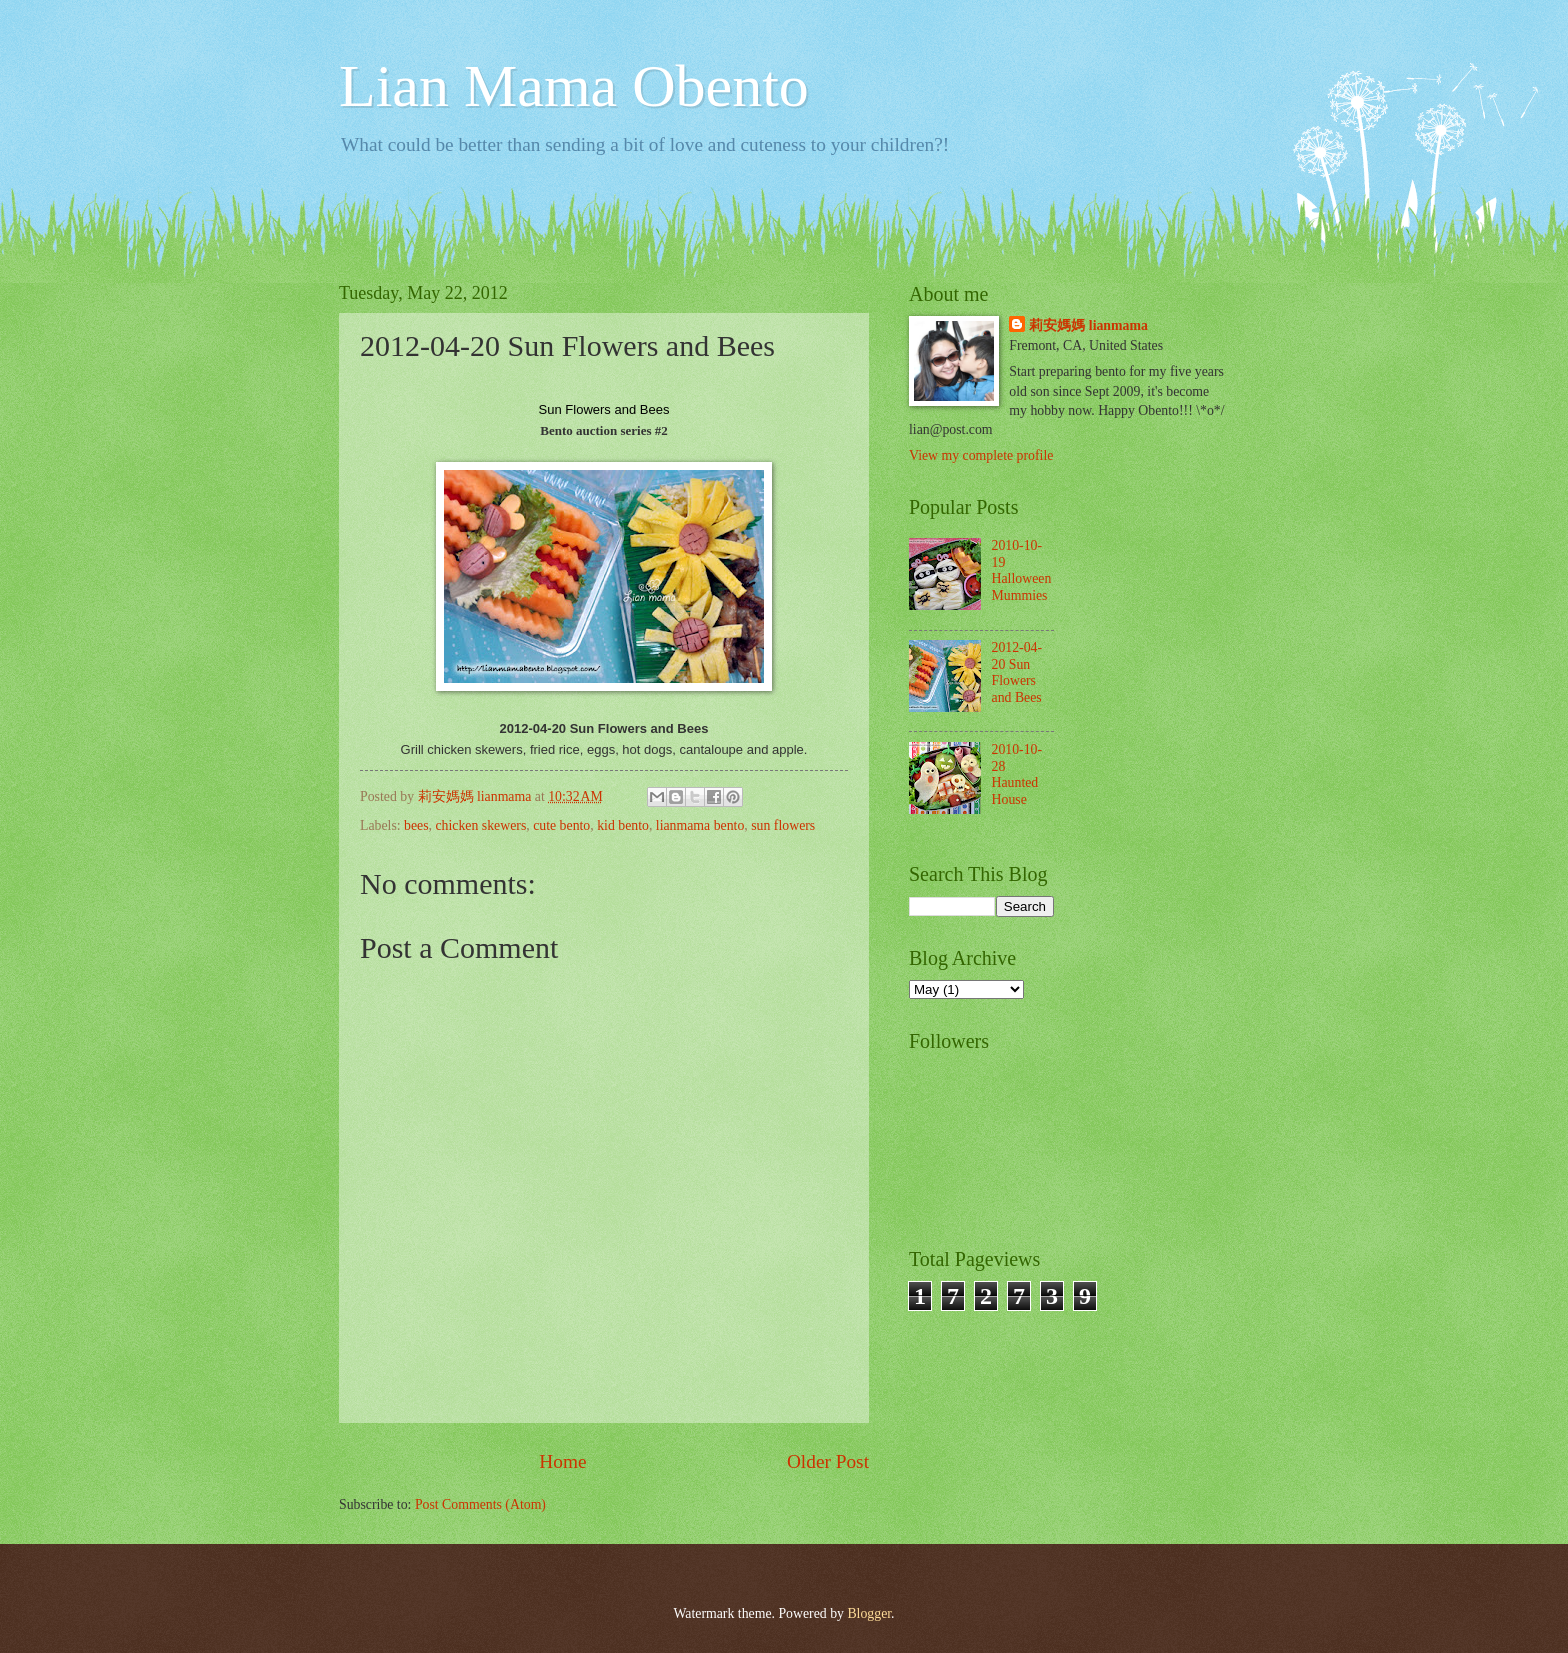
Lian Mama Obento (574, 86)
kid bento (623, 825)
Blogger (869, 1613)
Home (562, 1461)
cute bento (561, 825)
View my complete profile (981, 455)
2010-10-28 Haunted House (1017, 774)
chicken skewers (480, 825)
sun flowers (783, 825)
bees (416, 825)
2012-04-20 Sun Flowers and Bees (1017, 672)
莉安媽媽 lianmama (1088, 325)
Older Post (828, 1461)
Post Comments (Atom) (480, 1504)
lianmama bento (700, 825)
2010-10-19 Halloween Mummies (1022, 570)
